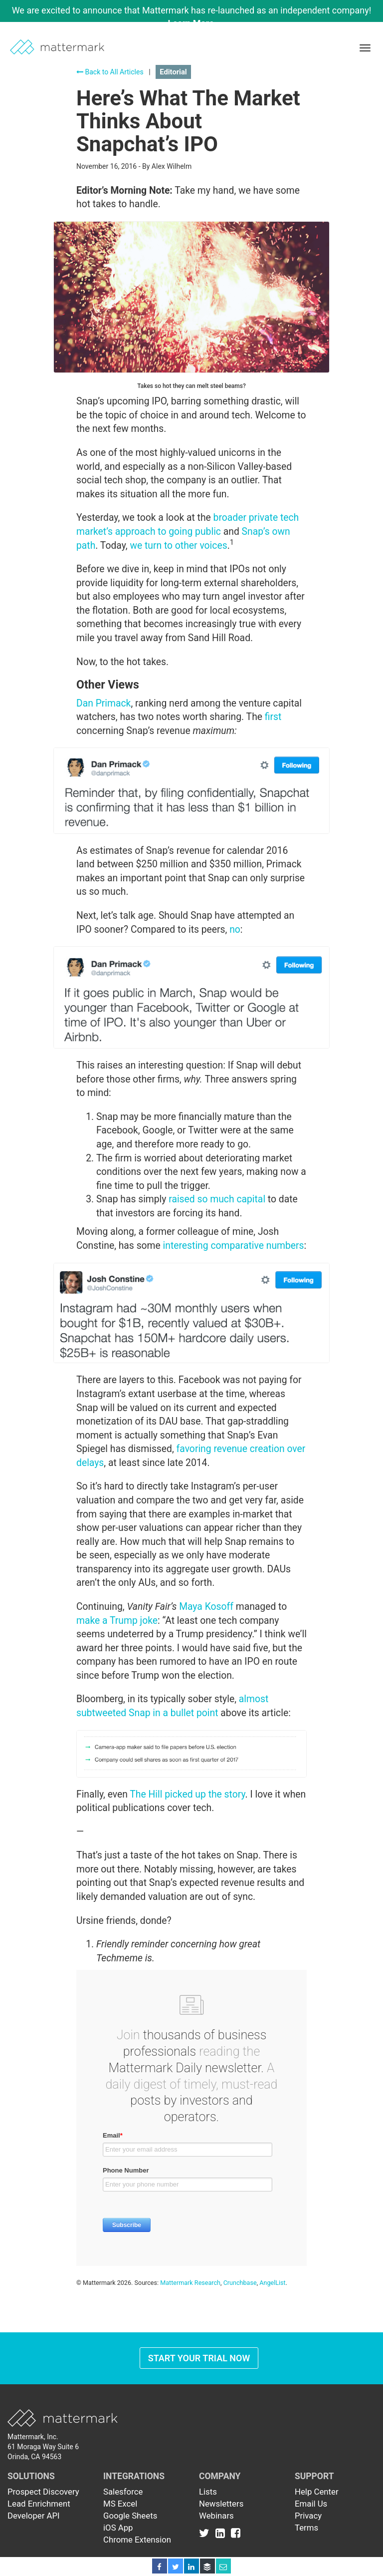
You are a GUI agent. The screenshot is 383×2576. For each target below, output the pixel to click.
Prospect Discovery (43, 2492)
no (234, 929)
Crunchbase (240, 2282)
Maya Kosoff (206, 1606)
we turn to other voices (178, 545)
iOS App (118, 2528)
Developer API (33, 2516)
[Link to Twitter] (206, 2533)
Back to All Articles (110, 72)
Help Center (317, 2492)
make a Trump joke (117, 1620)
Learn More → (196, 23)
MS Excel (120, 2504)
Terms (306, 2528)
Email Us (311, 2504)
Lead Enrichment (38, 2504)
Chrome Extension (137, 2540)
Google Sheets (130, 2516)
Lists (208, 2492)
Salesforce (123, 2492)
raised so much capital (217, 1199)
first (273, 717)
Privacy (308, 2516)
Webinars (216, 2516)
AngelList (272, 2282)
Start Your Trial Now (199, 2358)
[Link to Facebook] (235, 2533)
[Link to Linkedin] (222, 2533)
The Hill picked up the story (187, 1794)
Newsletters (221, 2504)
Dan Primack (103, 703)
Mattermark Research (190, 2282)
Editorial (173, 71)
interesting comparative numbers (233, 1245)
